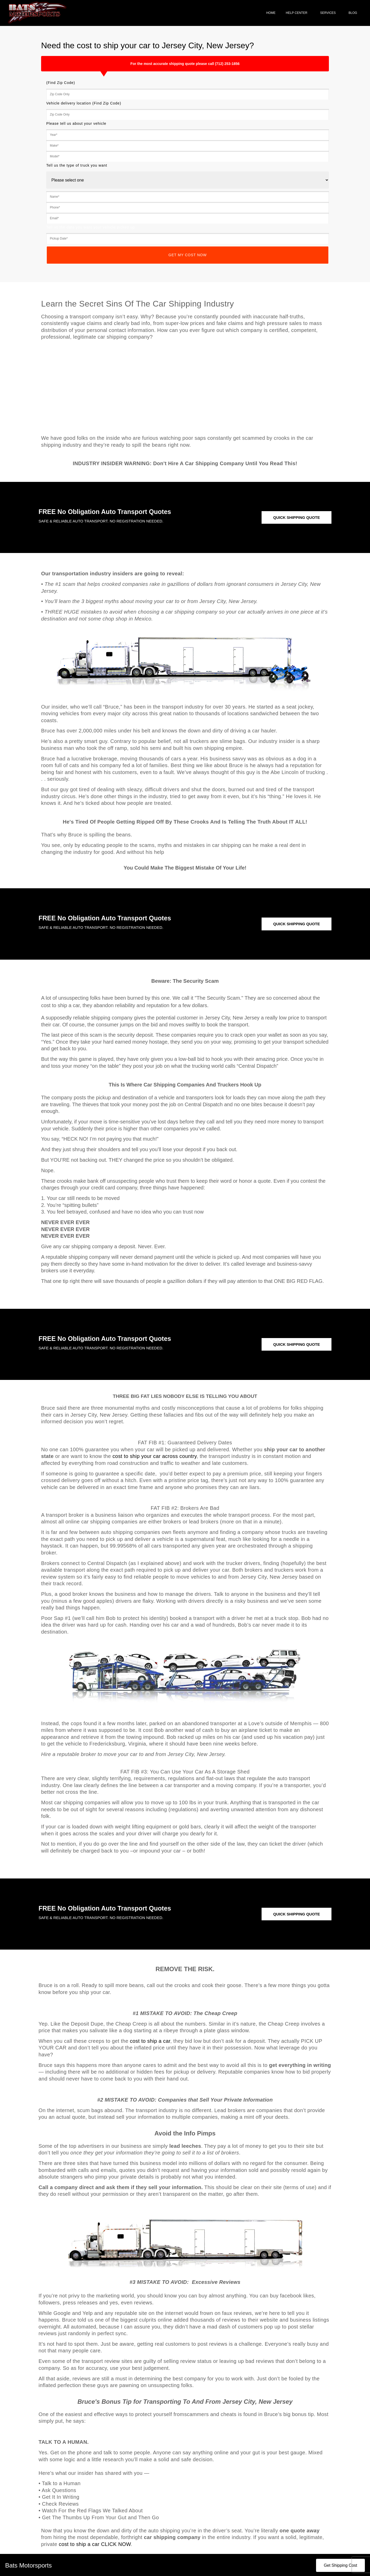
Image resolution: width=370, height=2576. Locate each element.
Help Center (298, 12)
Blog (354, 12)
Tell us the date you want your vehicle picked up (90, 227)
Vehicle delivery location (83, 103)
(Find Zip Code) (60, 83)
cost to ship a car (150, 2040)
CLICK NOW (116, 2543)
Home (270, 13)
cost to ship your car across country (155, 1455)
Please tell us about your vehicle (76, 123)
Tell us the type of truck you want (76, 165)
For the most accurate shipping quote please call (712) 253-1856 (185, 64)
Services (329, 12)
